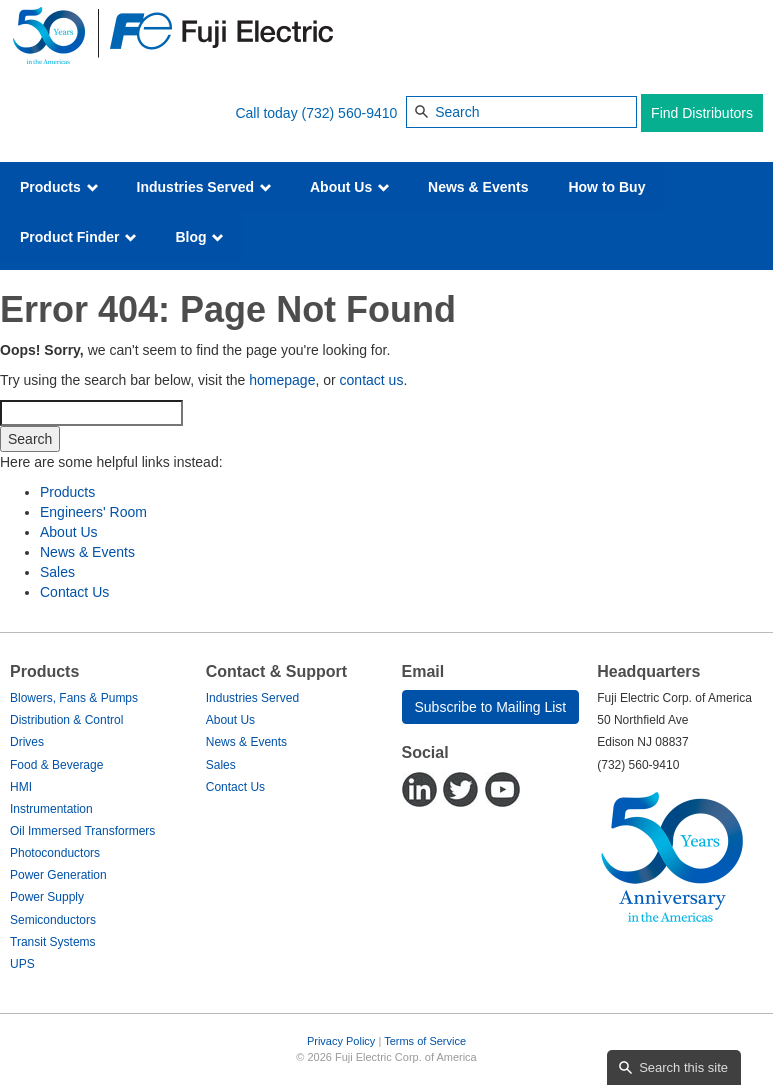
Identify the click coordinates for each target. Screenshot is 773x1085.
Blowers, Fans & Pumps (74, 698)
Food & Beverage (56, 765)
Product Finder (78, 237)
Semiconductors (53, 920)
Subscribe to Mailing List (491, 707)
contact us (372, 380)
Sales (57, 572)
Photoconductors (55, 853)
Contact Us (74, 592)
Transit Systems (53, 942)
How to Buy (606, 187)
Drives (27, 742)
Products (59, 187)
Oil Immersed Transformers (82, 831)
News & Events (478, 187)
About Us (350, 187)
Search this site (683, 1067)
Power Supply (47, 897)
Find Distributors (702, 113)
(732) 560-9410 (350, 113)
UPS (22, 964)
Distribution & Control (66, 720)
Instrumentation (51, 809)
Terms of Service (425, 1041)
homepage (282, 380)
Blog (199, 237)
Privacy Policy (341, 1041)
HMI (21, 787)
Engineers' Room (93, 512)
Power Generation (58, 875)
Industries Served (204, 187)
